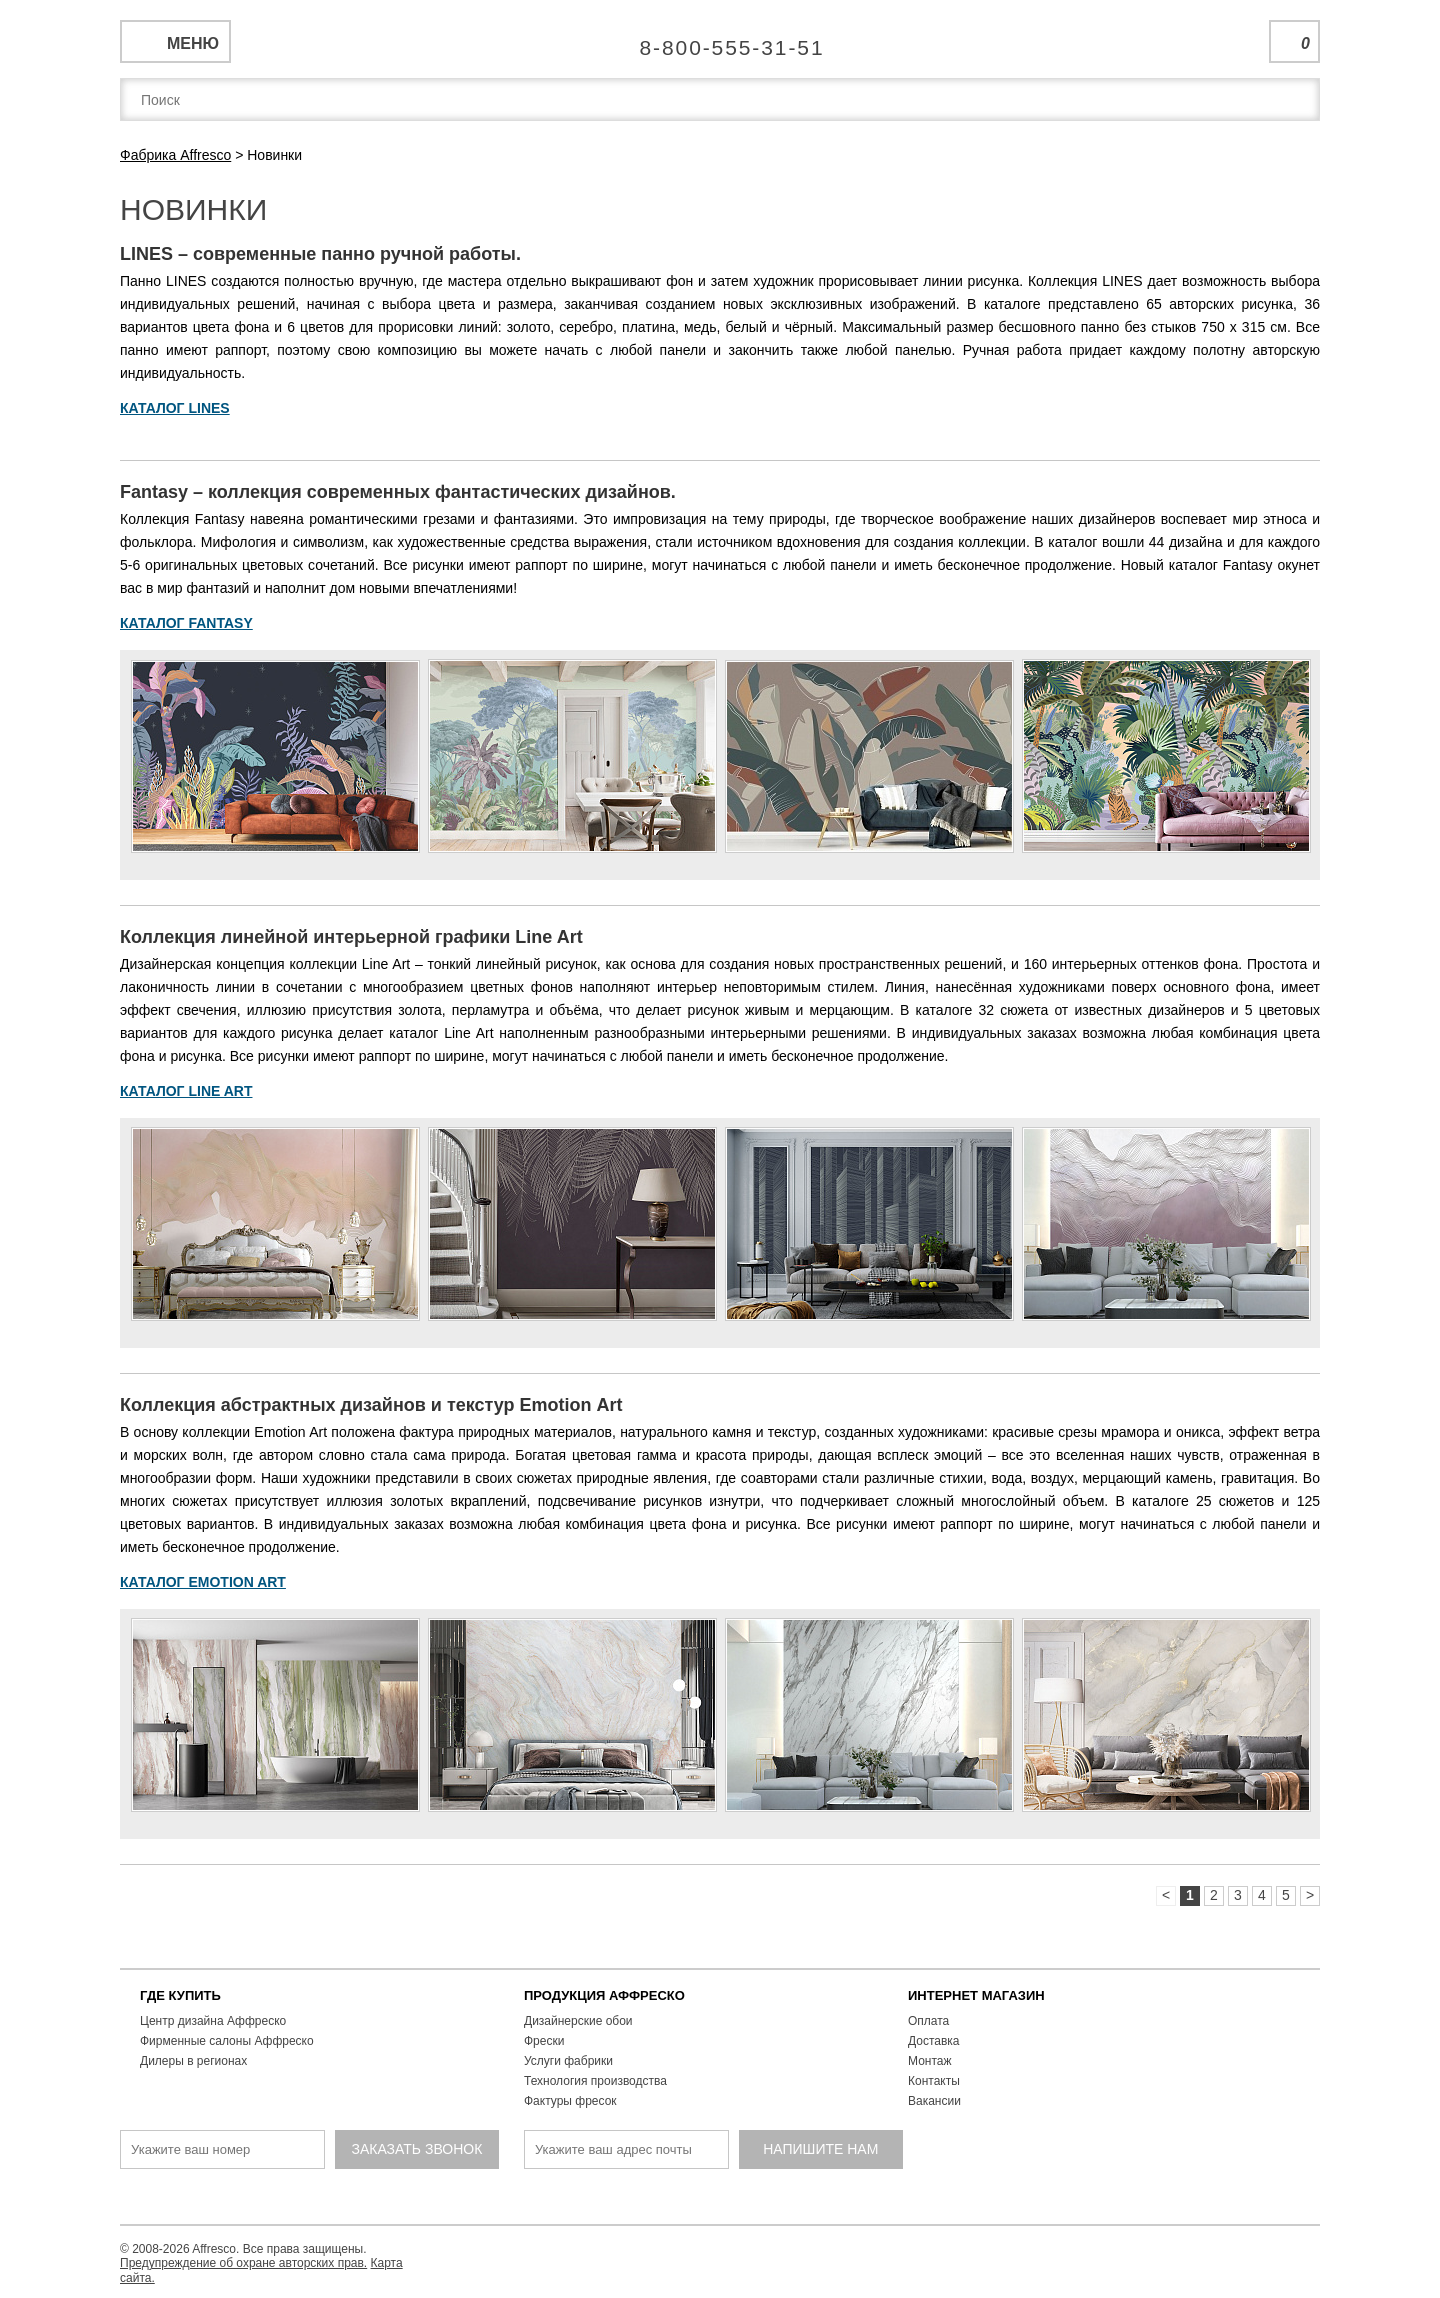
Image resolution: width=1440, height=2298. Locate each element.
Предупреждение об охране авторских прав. (243, 2263)
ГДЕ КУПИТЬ (180, 1995)
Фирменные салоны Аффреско (227, 2041)
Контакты (934, 2081)
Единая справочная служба (720, 40)
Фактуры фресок (570, 2101)
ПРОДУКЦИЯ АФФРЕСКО (604, 1995)
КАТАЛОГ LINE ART (186, 1091)
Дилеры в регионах (193, 2061)
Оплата (928, 2021)
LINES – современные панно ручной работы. (320, 254)
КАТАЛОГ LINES (175, 408)
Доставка (934, 2041)
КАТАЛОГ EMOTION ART (203, 1582)
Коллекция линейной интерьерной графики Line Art (351, 937)
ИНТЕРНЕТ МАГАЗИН (976, 1995)
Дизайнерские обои (578, 2021)
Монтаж (930, 2061)
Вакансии (934, 2101)
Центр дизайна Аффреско (213, 2021)
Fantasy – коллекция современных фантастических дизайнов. (398, 492)
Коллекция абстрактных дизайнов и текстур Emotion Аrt (371, 1405)
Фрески (544, 2041)
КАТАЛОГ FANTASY (186, 623)
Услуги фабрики (568, 2061)
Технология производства (595, 2081)
